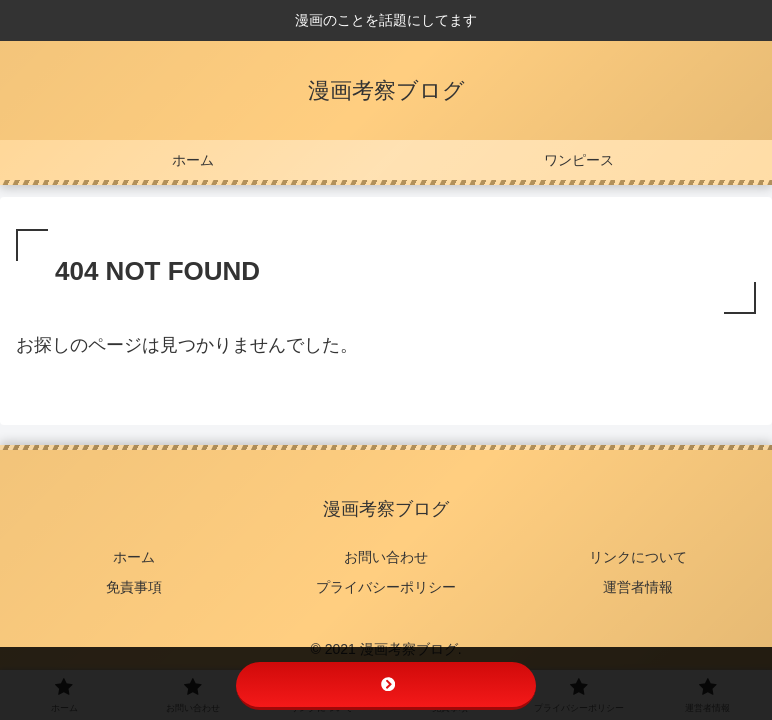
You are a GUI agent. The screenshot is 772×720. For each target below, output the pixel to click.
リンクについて (638, 557)
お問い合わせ (386, 557)
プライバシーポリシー (386, 587)
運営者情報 (638, 587)
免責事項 (134, 587)
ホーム (134, 557)
